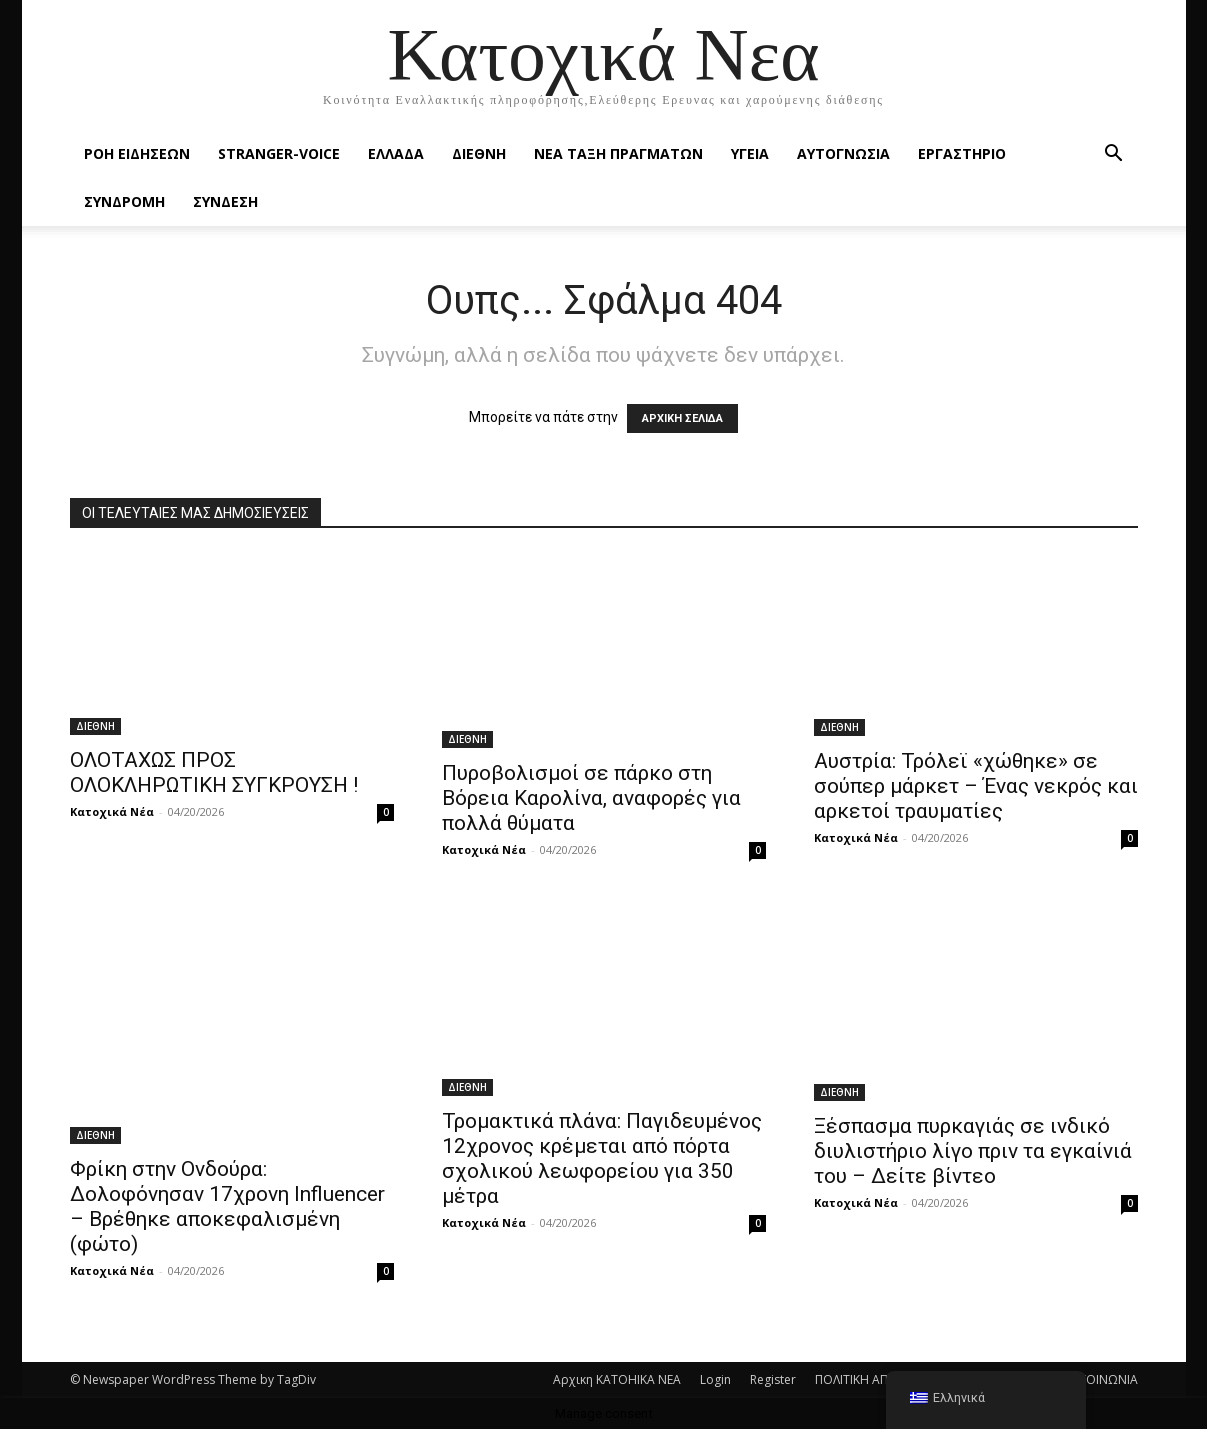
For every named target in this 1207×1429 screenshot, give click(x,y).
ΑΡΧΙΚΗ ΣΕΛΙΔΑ (682, 418)
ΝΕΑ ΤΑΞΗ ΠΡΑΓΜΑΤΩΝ (618, 153)
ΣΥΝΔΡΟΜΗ (124, 201)
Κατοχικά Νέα (112, 811)
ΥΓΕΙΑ (750, 153)
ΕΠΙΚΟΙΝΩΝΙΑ (1100, 1379)
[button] (1114, 155)
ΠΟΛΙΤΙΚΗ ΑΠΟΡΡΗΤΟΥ (880, 1379)
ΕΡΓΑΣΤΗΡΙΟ (962, 153)
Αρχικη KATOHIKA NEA (617, 1379)
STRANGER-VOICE (279, 153)
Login (715, 1379)
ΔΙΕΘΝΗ (479, 153)
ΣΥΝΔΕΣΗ (225, 201)
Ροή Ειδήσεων (137, 153)
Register (773, 1379)
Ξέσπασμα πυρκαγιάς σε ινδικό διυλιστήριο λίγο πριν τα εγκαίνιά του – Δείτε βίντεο (973, 1151)
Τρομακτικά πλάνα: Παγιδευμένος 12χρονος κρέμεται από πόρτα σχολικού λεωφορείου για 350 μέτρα (602, 1158)
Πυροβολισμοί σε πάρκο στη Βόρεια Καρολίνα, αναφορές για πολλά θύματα (591, 798)
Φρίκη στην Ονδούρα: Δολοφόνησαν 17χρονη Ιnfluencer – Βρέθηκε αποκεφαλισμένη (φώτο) (227, 1206)
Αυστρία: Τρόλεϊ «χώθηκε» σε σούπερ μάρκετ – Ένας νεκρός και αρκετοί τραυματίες (976, 786)
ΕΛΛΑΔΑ (396, 153)
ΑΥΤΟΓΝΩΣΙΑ (843, 153)
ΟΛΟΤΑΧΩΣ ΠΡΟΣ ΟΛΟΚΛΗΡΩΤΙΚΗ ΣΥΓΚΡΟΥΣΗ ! (214, 772)
